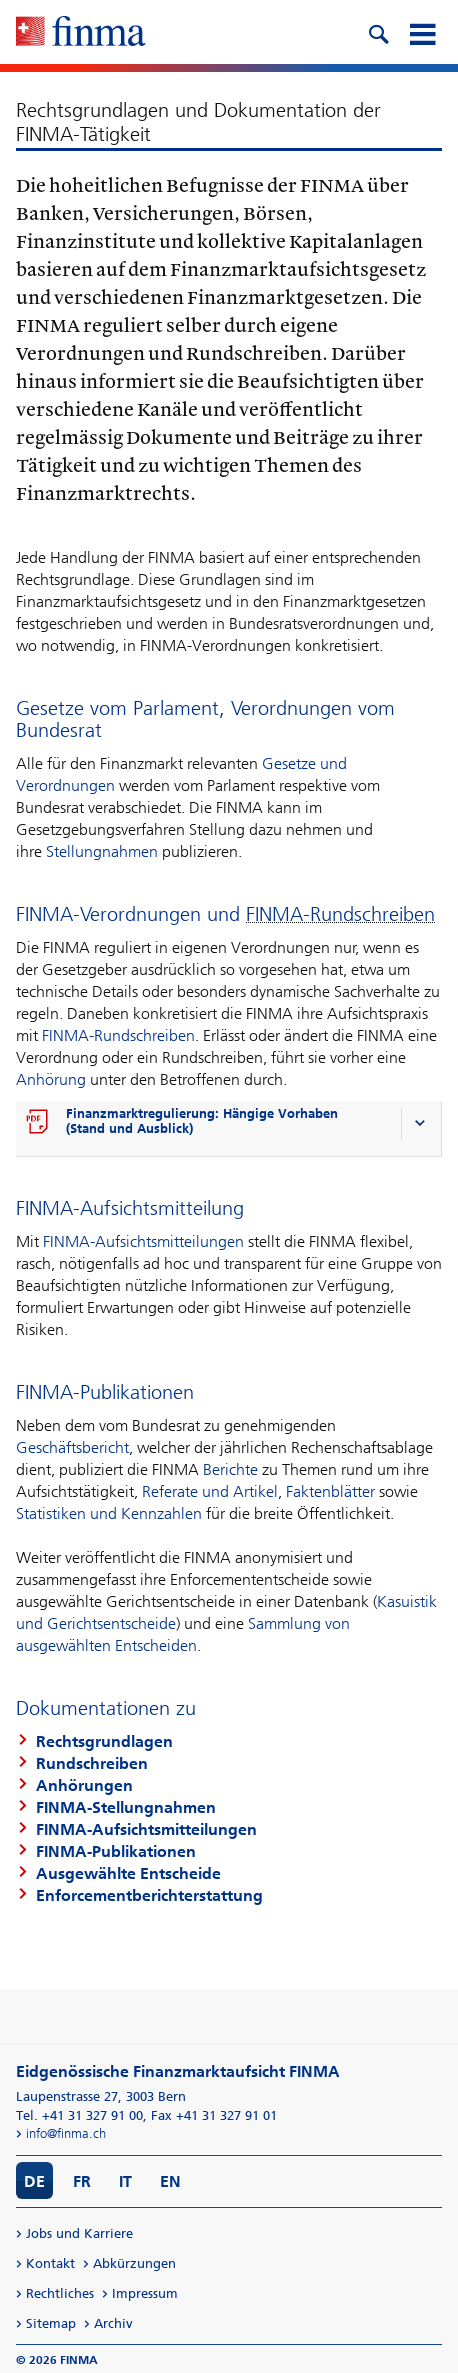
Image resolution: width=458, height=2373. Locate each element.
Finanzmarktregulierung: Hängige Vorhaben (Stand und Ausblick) (202, 1121)
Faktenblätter (330, 1491)
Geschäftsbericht (72, 1447)
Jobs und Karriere (79, 2233)
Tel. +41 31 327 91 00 (79, 2115)
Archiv (113, 2323)
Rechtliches (60, 2293)
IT (125, 2181)
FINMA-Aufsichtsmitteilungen (143, 1241)
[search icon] (378, 32)
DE (34, 2181)
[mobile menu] (422, 32)
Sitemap (51, 2323)
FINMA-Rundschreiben (118, 1035)
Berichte (230, 1469)
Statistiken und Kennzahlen (109, 1513)
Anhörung (51, 1079)
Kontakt (50, 2263)
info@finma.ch (66, 2133)
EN (170, 2181)
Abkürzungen (134, 2263)
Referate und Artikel (210, 1491)
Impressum (145, 2293)
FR (82, 2181)
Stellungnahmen (102, 851)
